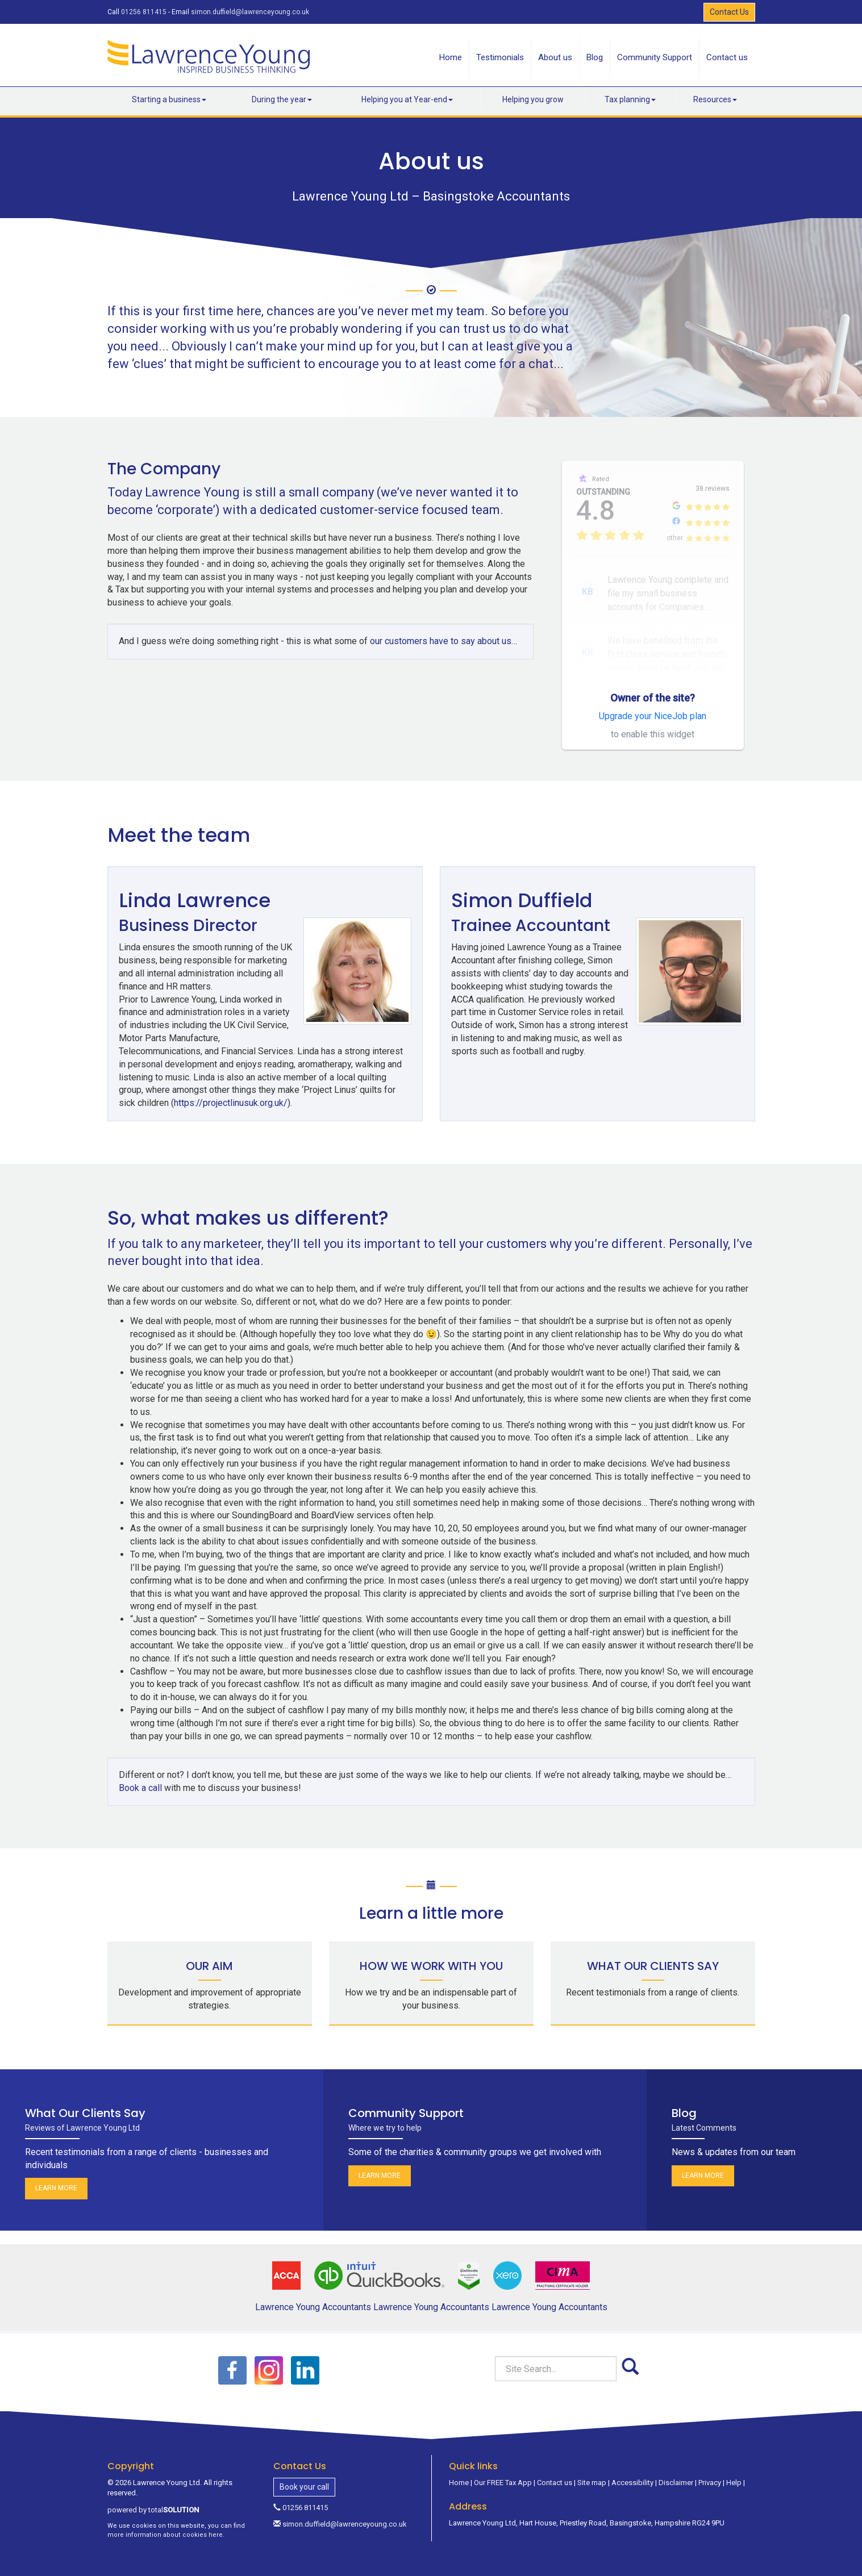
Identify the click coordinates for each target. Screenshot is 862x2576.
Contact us (727, 57)
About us (555, 57)
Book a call (140, 1774)
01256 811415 (143, 12)
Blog (594, 57)
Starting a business (169, 99)
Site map (591, 2469)
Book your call (304, 2473)
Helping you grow (533, 99)
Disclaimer (676, 2469)
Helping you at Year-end (407, 99)
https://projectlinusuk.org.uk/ (327, 1089)
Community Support (654, 57)
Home (450, 57)
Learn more (56, 2176)
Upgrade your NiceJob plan (652, 716)
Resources (715, 99)
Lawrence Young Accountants (313, 2294)
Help (734, 2469)
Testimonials (500, 57)
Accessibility (632, 2469)
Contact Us (729, 11)
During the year (282, 99)
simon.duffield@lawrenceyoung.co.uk (250, 12)
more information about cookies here (165, 2521)
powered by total (153, 2497)
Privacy (709, 2469)
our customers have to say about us (440, 641)
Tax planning (630, 99)
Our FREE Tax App (503, 2469)
